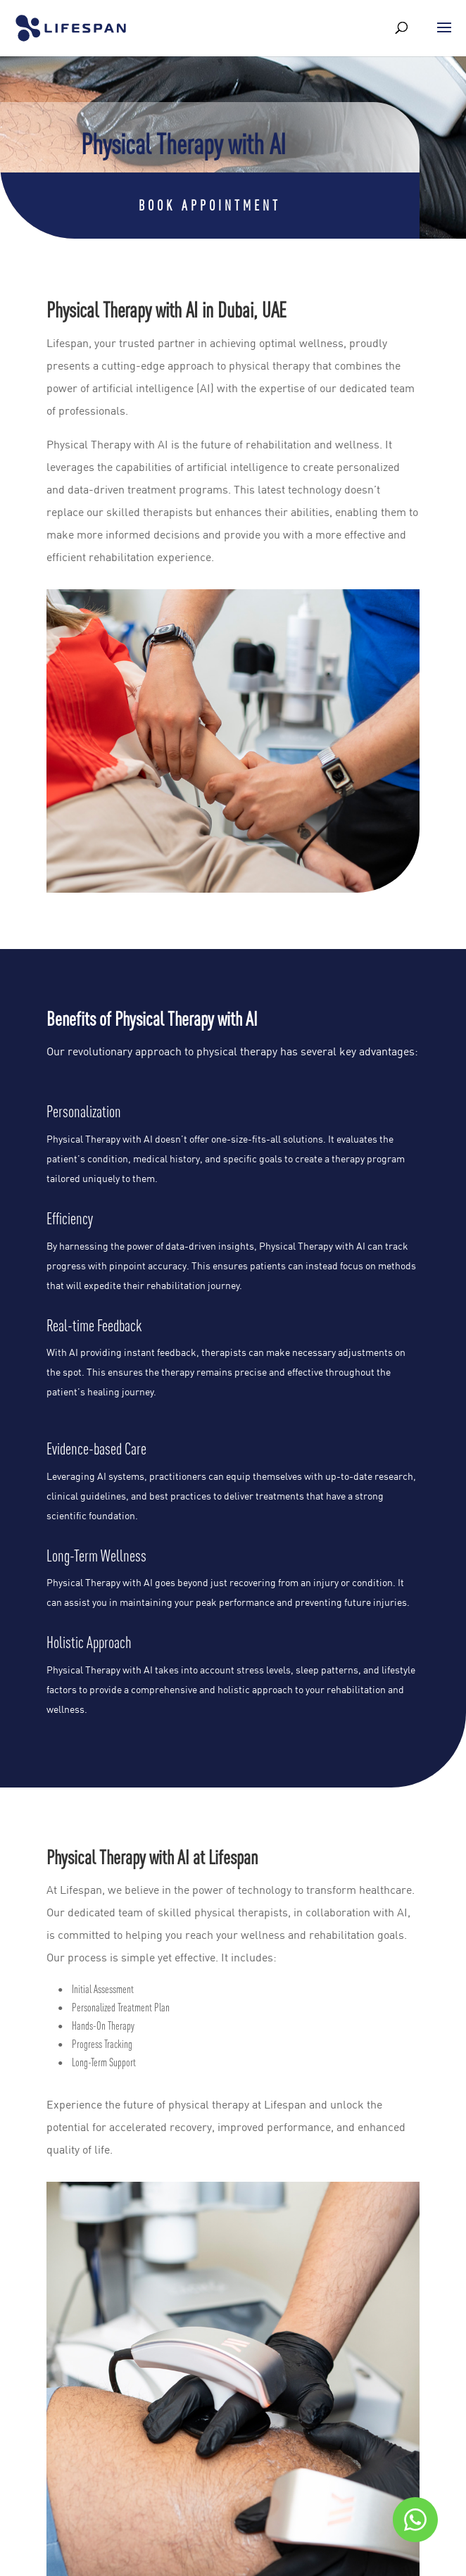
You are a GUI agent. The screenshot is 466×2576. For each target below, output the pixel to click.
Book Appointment (210, 205)
